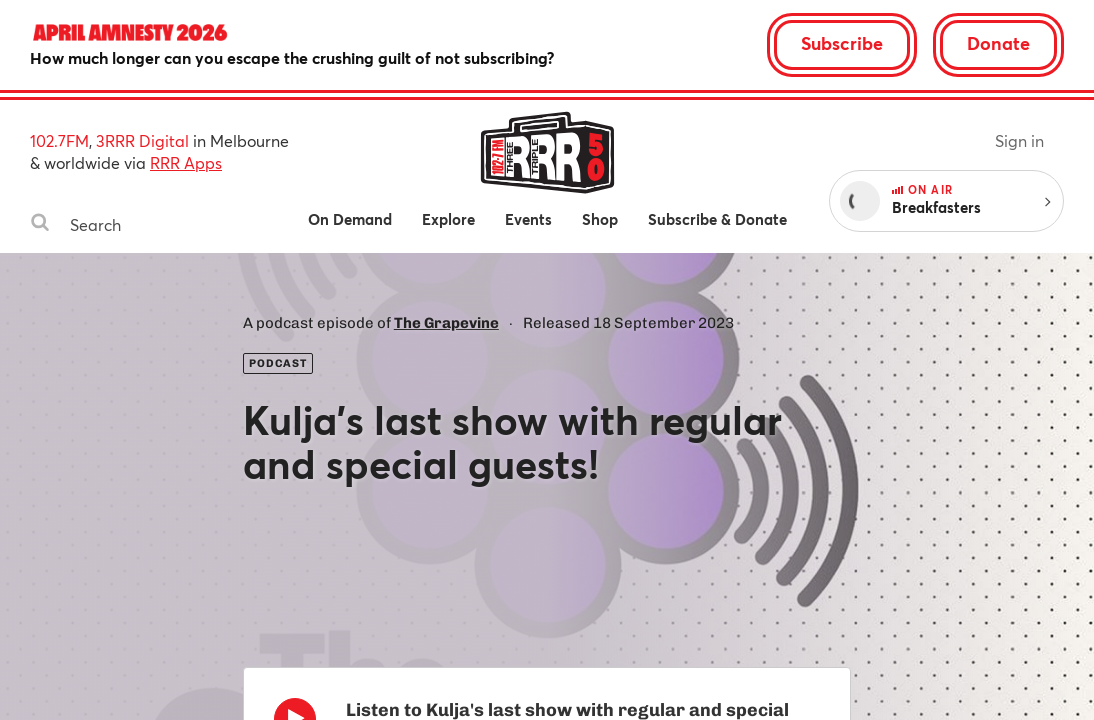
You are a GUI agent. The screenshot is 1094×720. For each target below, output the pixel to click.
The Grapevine (446, 323)
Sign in (1019, 140)
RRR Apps (186, 162)
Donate (998, 43)
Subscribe (842, 43)
